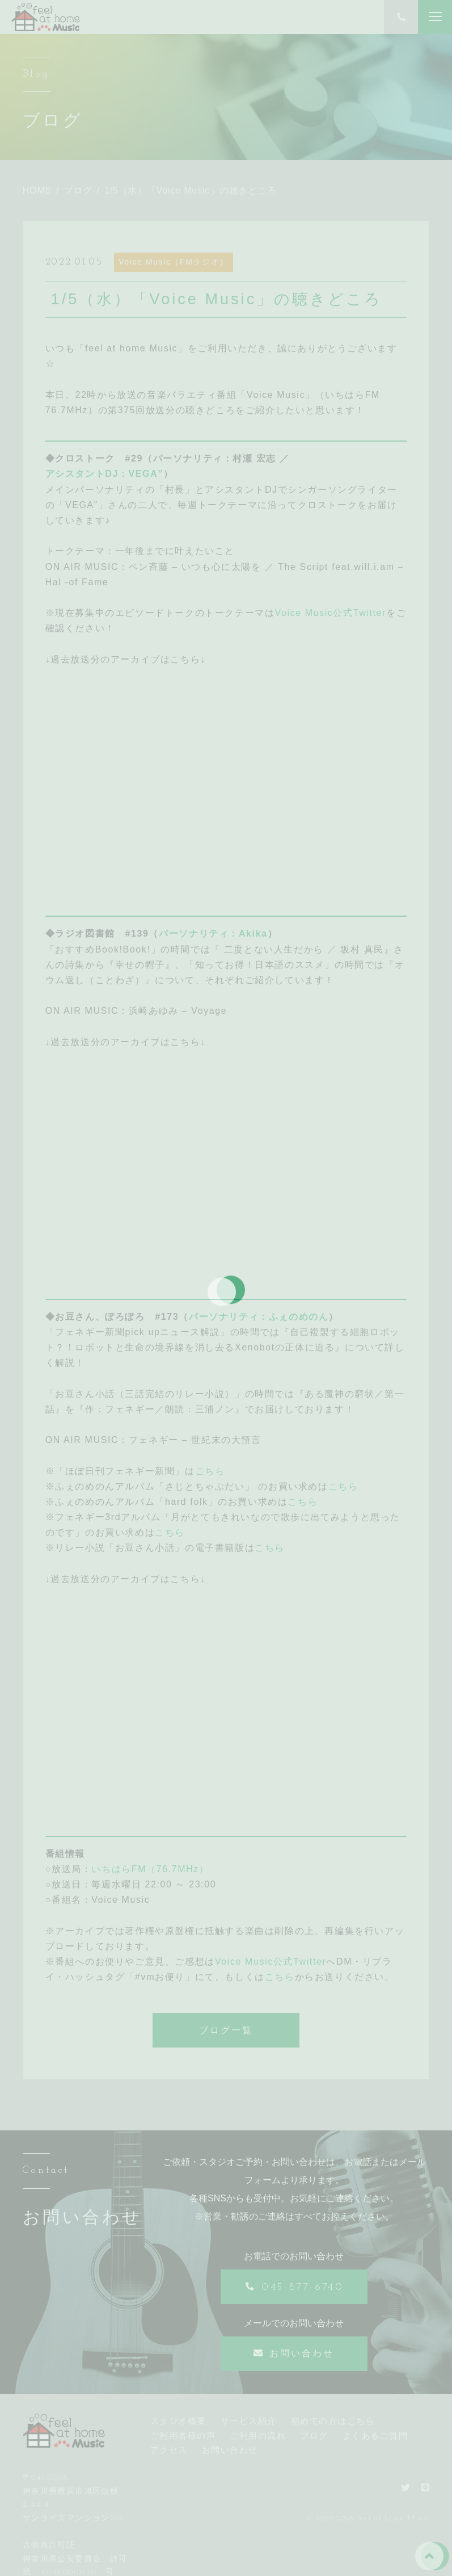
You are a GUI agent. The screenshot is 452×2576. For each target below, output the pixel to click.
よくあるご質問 (375, 2435)
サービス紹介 (249, 2421)
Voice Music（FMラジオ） (174, 261)
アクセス (169, 2450)
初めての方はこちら (333, 2421)
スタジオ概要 (178, 2421)
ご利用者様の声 (183, 2435)
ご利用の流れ (258, 2435)
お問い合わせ (230, 2450)
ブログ (314, 2435)
